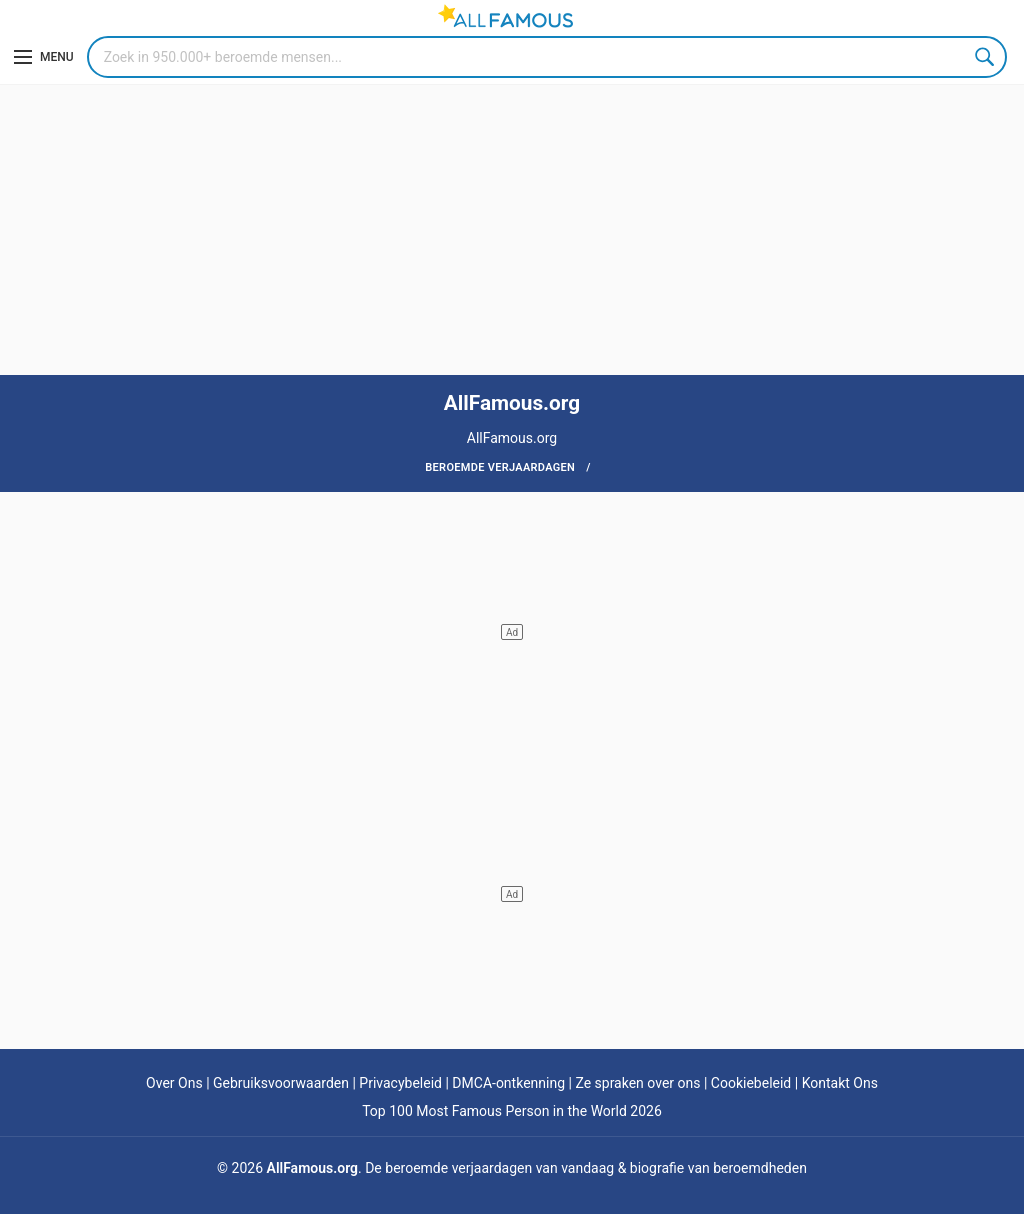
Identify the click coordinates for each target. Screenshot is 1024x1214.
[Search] (547, 57)
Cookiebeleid (751, 1083)
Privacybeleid (400, 1083)
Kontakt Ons (840, 1083)
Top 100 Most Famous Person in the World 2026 (512, 1111)
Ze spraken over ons (637, 1083)
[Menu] (44, 57)
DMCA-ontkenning (508, 1083)
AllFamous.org (312, 1168)
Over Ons (174, 1083)
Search (986, 57)
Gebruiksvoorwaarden (281, 1083)
